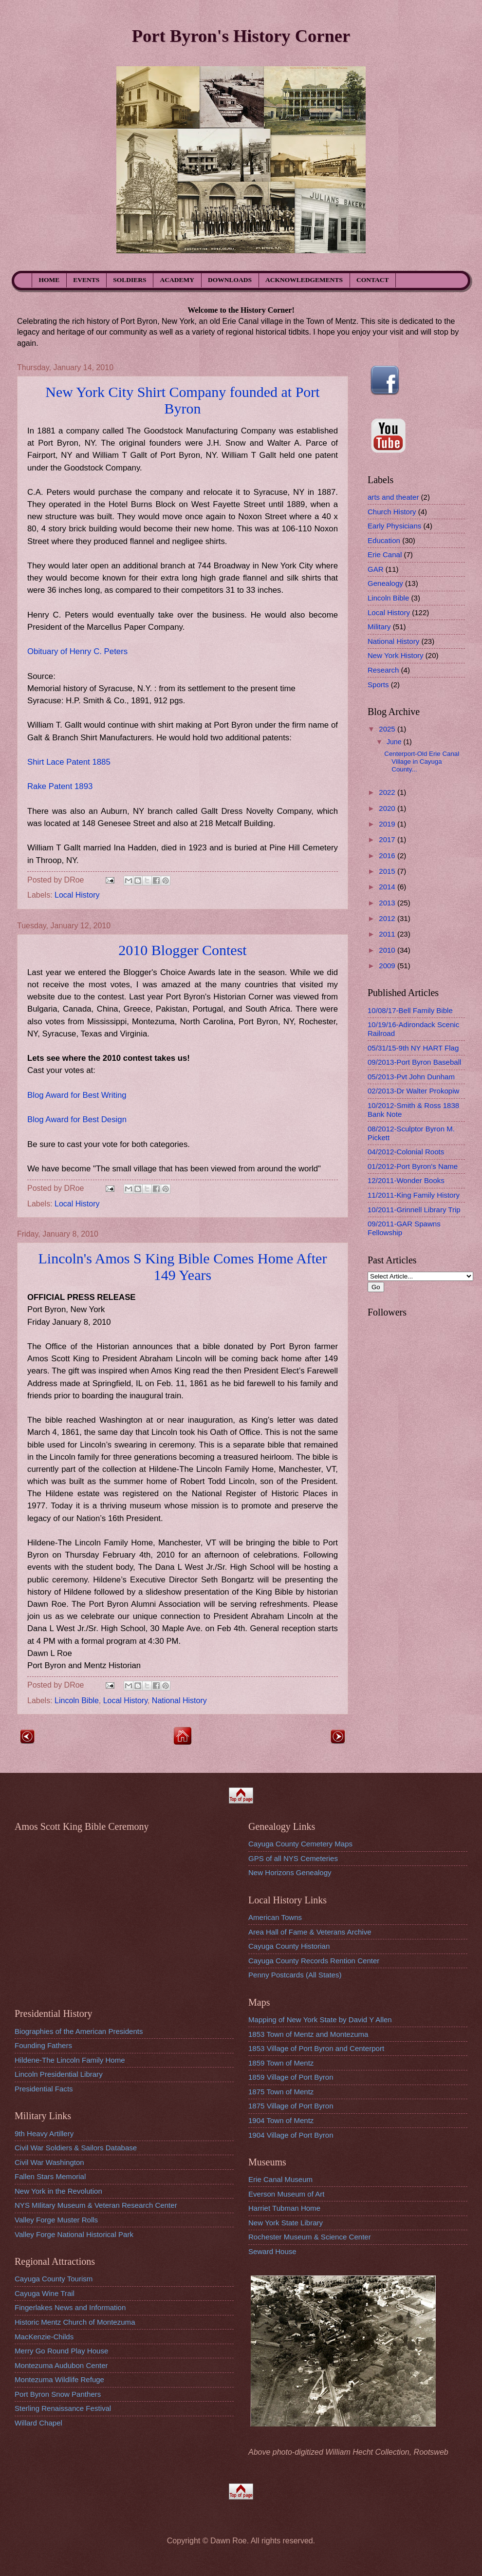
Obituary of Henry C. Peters (77, 651)
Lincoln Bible (77, 1700)
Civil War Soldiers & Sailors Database (76, 2148)
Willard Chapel (38, 2423)
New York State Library (285, 2223)
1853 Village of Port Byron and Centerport (316, 2048)
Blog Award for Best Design (77, 1119)
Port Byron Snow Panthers (58, 2394)
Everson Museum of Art (286, 2194)
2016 (388, 855)
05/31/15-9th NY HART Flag (413, 1048)
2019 (388, 824)
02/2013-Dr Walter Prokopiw (413, 1091)
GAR (376, 569)
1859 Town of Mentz (281, 2063)
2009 (388, 965)
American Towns (275, 1917)
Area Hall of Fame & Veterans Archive (309, 1932)
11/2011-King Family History (414, 1195)
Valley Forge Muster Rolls (56, 2220)
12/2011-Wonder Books (406, 1180)
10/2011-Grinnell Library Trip (414, 1209)
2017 (388, 839)
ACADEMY (177, 279)
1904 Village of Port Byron (291, 2135)
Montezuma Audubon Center (61, 2365)
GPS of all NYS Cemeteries (293, 1858)
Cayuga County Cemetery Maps (300, 1844)
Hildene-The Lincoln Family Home (70, 2060)
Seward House (272, 2251)
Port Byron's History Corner (241, 36)
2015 (388, 871)
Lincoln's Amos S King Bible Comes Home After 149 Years (182, 1266)
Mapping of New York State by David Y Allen (320, 2019)
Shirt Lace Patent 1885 (69, 762)
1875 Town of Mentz (281, 2091)
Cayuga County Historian (289, 1946)
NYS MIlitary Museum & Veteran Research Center (96, 2205)
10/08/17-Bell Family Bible (410, 1010)
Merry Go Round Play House (61, 2351)
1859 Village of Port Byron (291, 2077)
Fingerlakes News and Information (70, 2307)
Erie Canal (385, 554)
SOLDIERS (129, 279)
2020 (388, 808)
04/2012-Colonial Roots (406, 1151)
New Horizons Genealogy (290, 1872)
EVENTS (86, 279)
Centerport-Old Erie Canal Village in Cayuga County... (421, 761)
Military (379, 626)
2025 (388, 729)
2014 (388, 887)
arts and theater (393, 497)
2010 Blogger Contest (182, 950)
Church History (392, 512)
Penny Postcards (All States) (295, 1975)
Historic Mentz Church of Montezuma (75, 2322)
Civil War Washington (49, 2162)
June (395, 742)
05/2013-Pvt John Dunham (411, 1076)
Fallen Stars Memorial (50, 2176)
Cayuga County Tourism (54, 2279)
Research (383, 670)
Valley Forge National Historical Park (74, 2234)
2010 (388, 950)
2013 (388, 903)
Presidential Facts (44, 2089)
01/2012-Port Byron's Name (413, 1166)
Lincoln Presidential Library (59, 2074)
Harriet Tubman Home (284, 2208)
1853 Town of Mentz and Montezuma (308, 2034)
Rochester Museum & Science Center (309, 2237)
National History (179, 1700)
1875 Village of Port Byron (291, 2106)
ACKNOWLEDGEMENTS (304, 279)
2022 (388, 792)
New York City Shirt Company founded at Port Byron (182, 400)
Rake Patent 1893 (60, 786)
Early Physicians (394, 526)
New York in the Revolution (58, 2191)
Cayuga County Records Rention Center (313, 1960)
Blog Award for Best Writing (77, 1095)
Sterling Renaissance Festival (63, 2408)
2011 (388, 934)
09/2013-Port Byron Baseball (414, 1062)
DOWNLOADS (230, 279)
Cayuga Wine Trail (44, 2293)
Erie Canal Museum (280, 2179)
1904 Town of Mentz (281, 2120)
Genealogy (385, 583)
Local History (77, 895)
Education (384, 540)
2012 (388, 918)
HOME (49, 279)
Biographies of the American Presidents (79, 2031)
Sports (378, 684)
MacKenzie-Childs (44, 2336)
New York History (396, 655)
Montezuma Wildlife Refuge (59, 2379)
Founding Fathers (43, 2045)
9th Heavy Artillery (44, 2133)
